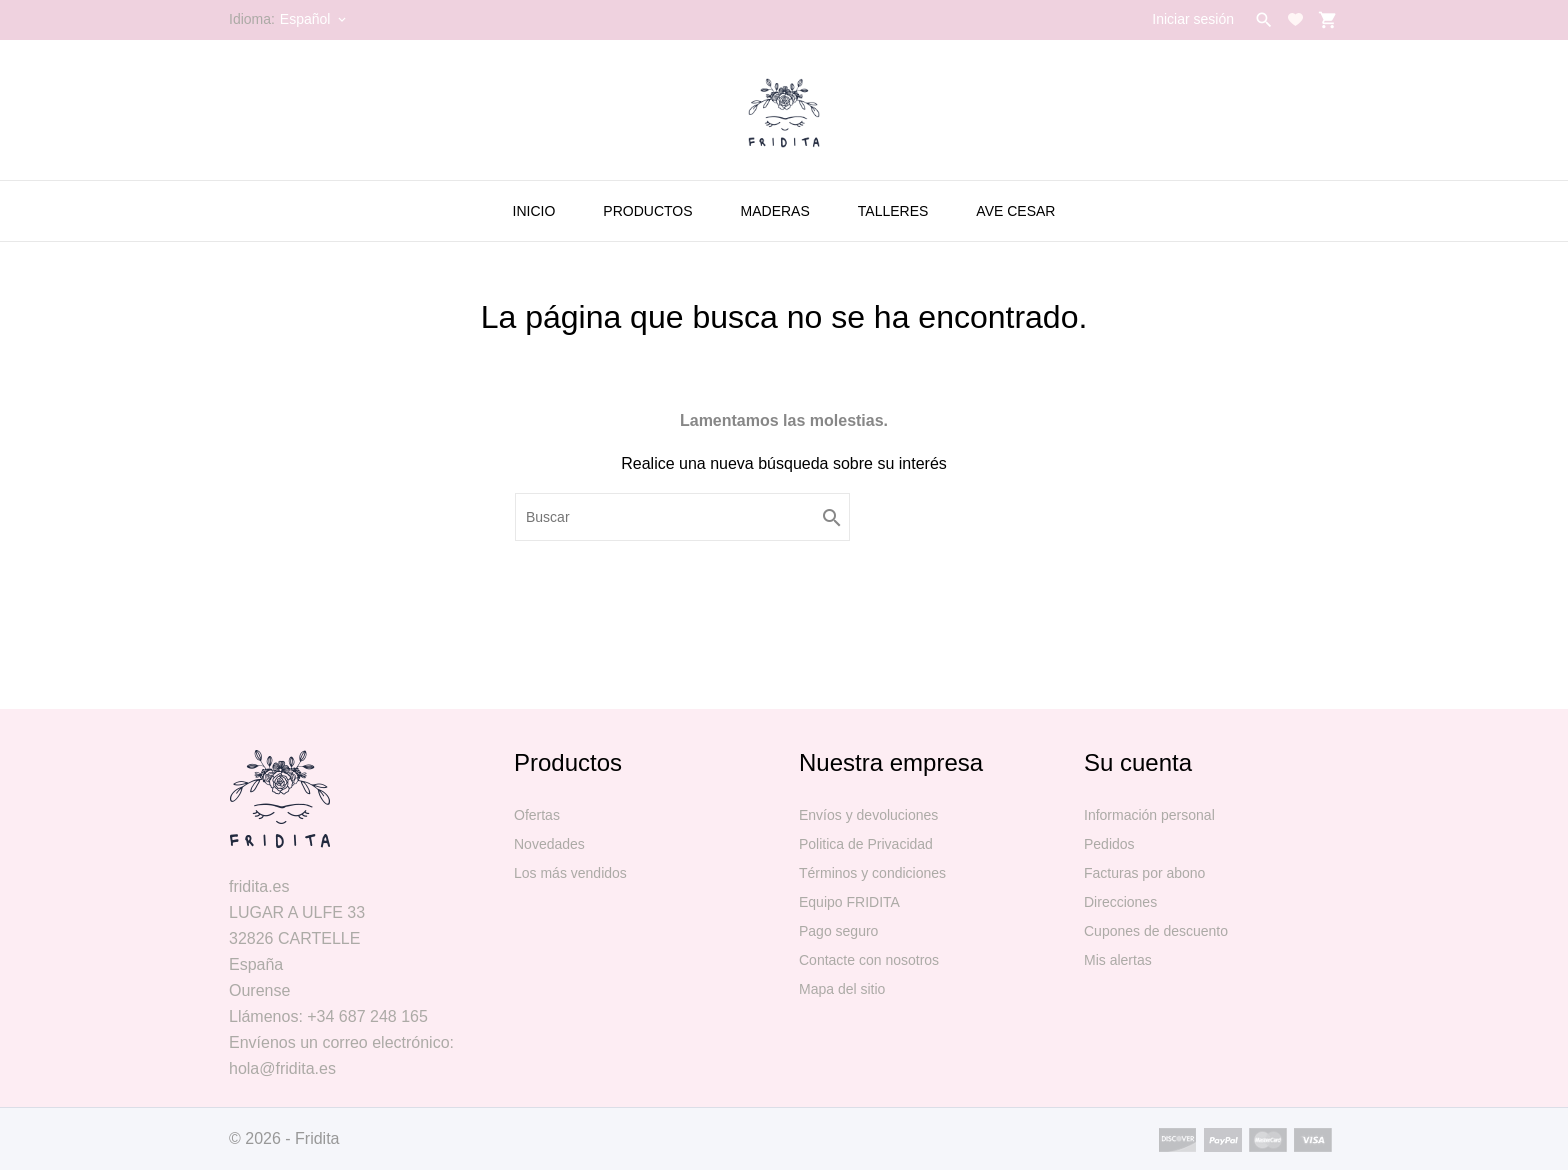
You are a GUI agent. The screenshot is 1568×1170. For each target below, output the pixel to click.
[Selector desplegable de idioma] (314, 19)
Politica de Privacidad (866, 844)
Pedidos (1109, 844)
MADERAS (775, 211)
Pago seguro (838, 931)
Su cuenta (1138, 762)
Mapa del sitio (842, 989)
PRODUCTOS (647, 211)
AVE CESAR (1015, 211)
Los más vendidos (570, 873)
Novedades (549, 844)
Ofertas (537, 815)
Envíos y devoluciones (868, 815)
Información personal (1149, 815)
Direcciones (1120, 902)
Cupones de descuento (1156, 931)
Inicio (534, 211)
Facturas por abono (1144, 873)
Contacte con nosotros (869, 960)
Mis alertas (1118, 960)
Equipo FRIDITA (849, 902)
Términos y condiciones (872, 873)
